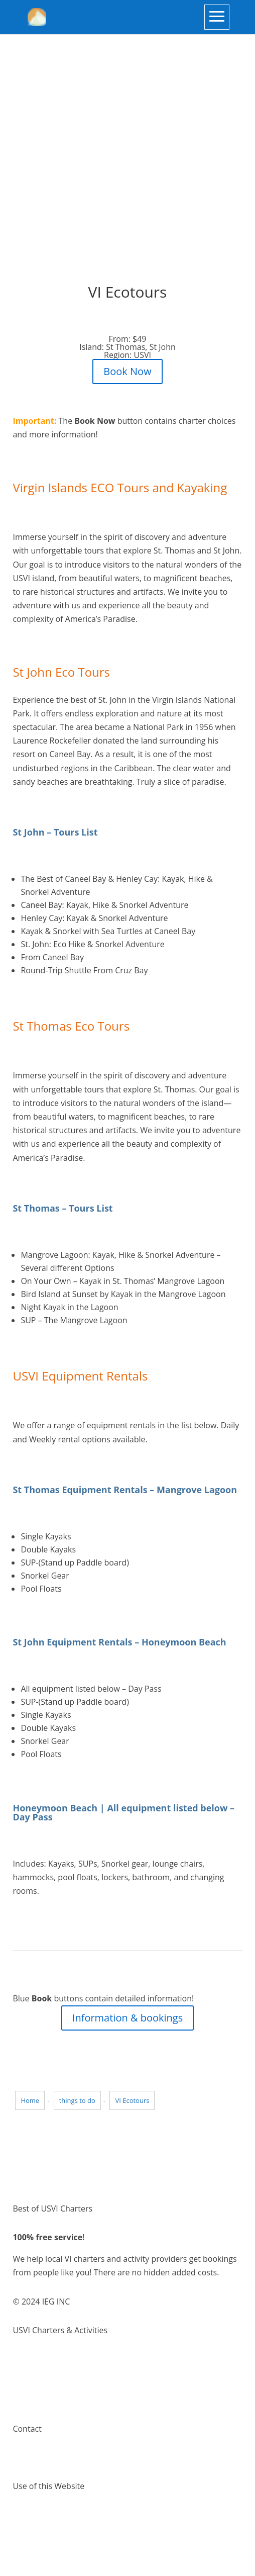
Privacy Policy (38, 2528)
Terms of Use (37, 2514)
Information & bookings (127, 2018)
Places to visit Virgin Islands (63, 2385)
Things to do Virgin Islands (61, 2372)
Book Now (127, 371)
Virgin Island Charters (53, 2358)
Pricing (25, 2399)
